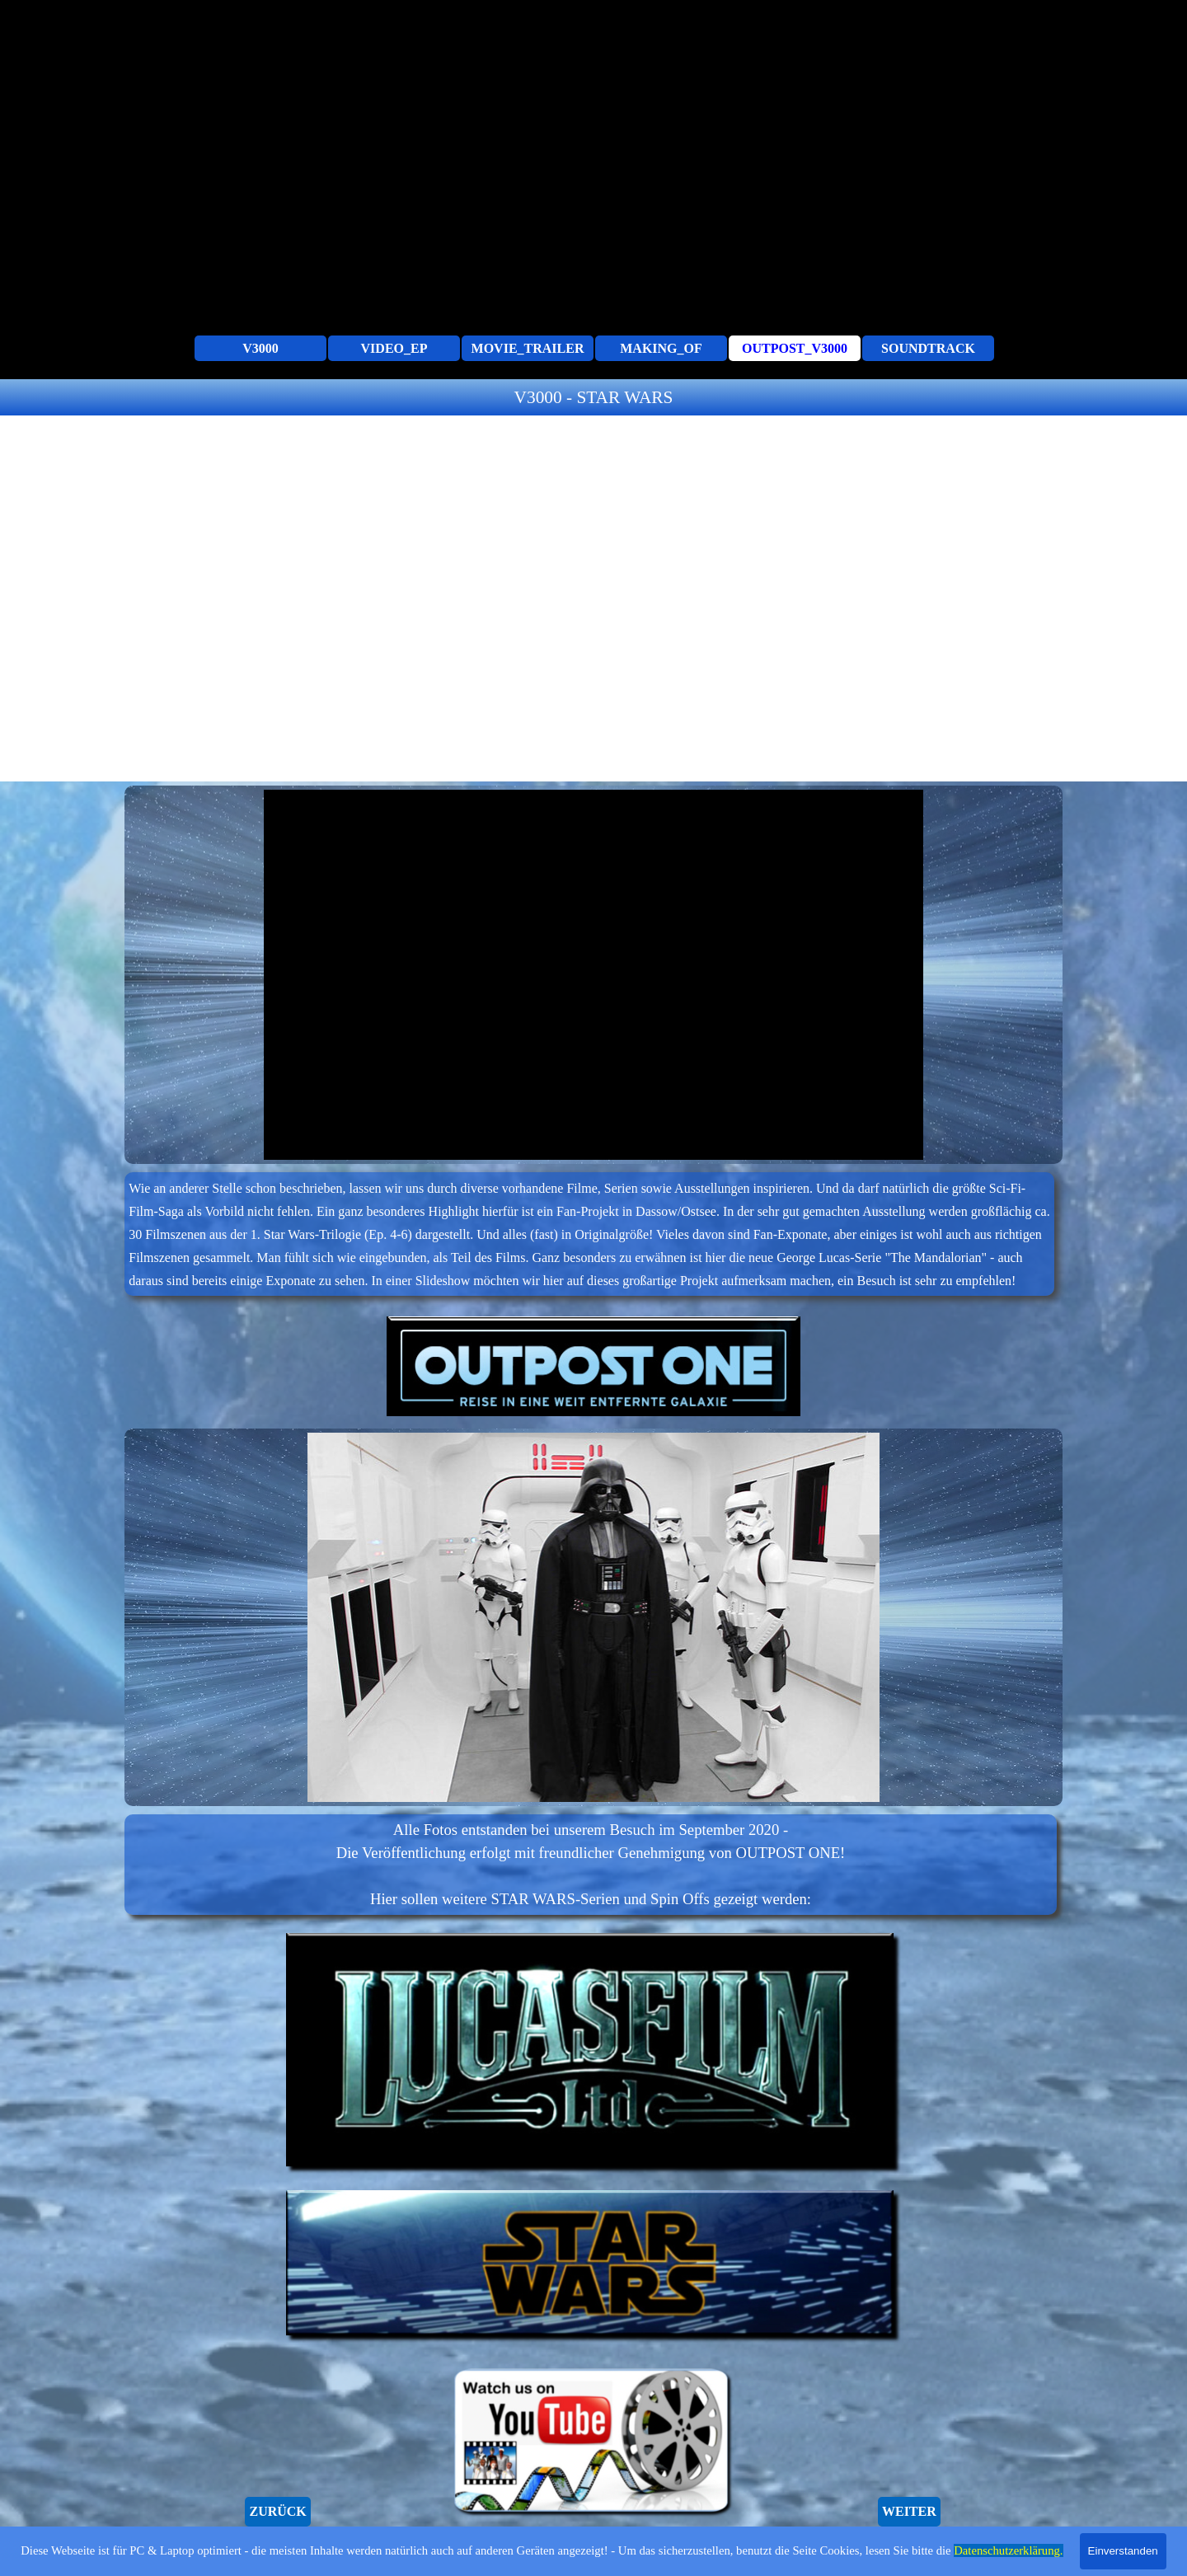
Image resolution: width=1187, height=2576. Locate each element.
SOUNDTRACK (928, 348)
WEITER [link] (909, 2511)
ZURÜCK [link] (277, 2511)
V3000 (260, 348)
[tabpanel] (593, 397)
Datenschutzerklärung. (1008, 2550)
